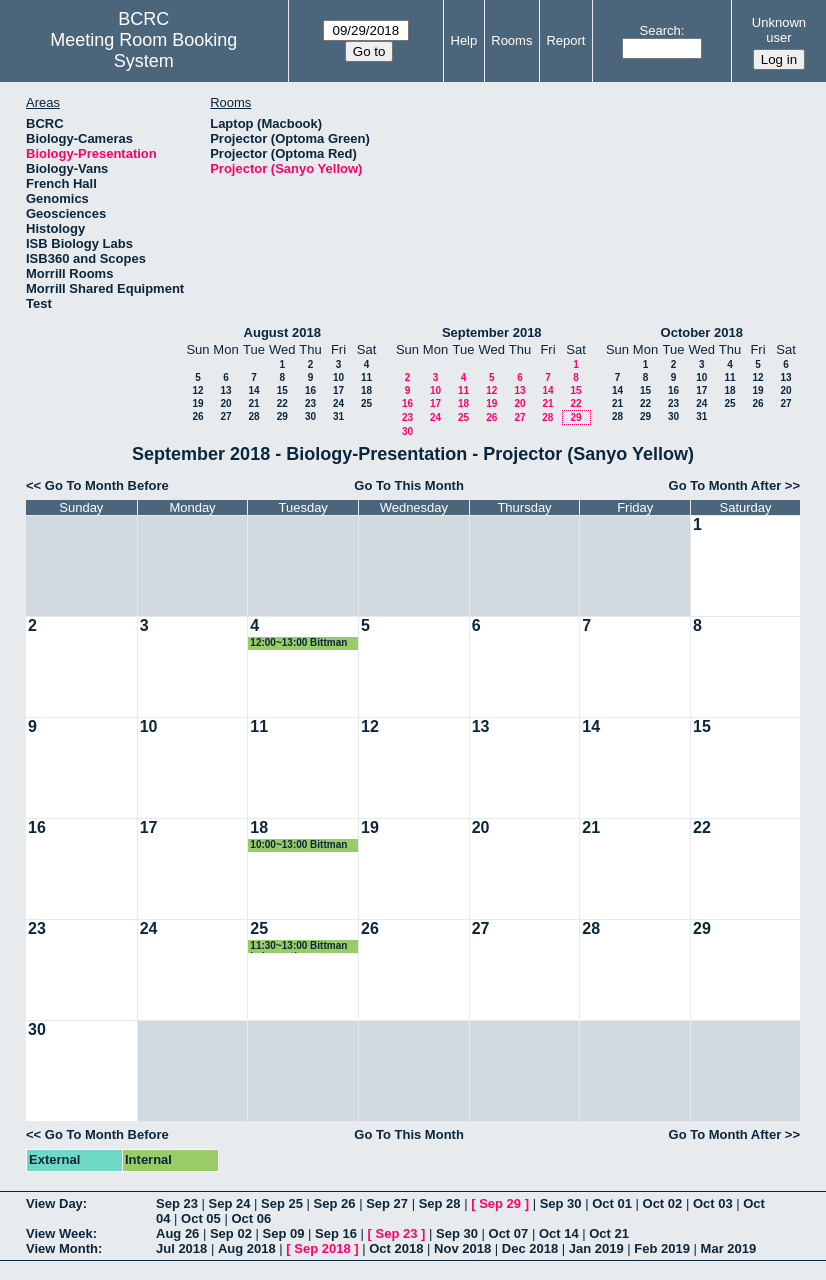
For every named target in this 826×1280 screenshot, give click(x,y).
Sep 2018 (322, 1248)
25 (366, 403)
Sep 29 (500, 1203)
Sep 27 (387, 1203)
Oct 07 (509, 1233)
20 (225, 403)
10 (338, 377)
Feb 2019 (662, 1248)
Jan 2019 (596, 1248)
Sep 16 (336, 1233)
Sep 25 (282, 1203)
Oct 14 (559, 1233)
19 (197, 403)
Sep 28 (440, 1203)
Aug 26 (177, 1233)
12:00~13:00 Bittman (298, 642)
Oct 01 (612, 1203)
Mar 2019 (729, 1248)
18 (366, 390)
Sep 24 (230, 1203)
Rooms (511, 40)
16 (310, 390)
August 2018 (282, 332)
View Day (54, 1203)
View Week (59, 1233)
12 (197, 390)
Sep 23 (177, 1203)
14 (253, 390)
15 (282, 390)
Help (464, 40)
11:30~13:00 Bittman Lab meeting (298, 946)
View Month (62, 1248)
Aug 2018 (247, 1248)
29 (282, 416)
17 (338, 390)
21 (253, 403)
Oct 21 (609, 1233)
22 (282, 403)
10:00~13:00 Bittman (298, 844)
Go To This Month (409, 485)
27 (225, 416)
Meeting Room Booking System (143, 50)
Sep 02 (231, 1233)
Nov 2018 (462, 1248)
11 (366, 377)
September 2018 (492, 332)
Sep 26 (335, 1203)
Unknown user (779, 30)
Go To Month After (725, 485)
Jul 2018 (181, 1248)
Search (660, 30)
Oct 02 (663, 1203)
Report (565, 40)
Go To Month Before (107, 485)
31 (338, 416)
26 (197, 416)
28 (253, 416)
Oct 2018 (396, 1248)
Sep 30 (561, 1203)
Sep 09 (283, 1233)
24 (338, 403)
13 (225, 390)
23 (310, 403)
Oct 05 (201, 1218)
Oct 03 (713, 1203)
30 (310, 416)
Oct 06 (251, 1218)
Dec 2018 (530, 1248)
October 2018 (702, 332)
